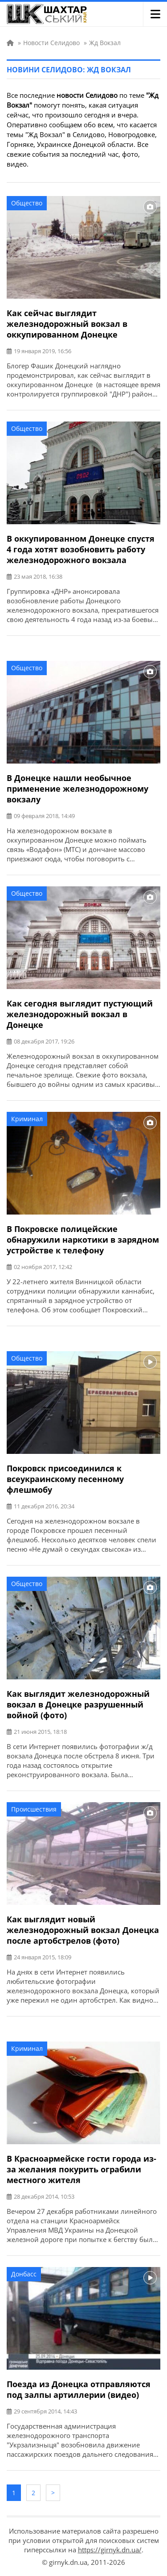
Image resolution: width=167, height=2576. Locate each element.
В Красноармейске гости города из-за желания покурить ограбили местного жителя (81, 2169)
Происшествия (34, 1809)
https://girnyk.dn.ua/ (110, 2549)
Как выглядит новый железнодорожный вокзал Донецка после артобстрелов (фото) (83, 1930)
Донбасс (24, 2274)
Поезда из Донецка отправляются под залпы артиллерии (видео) (79, 2389)
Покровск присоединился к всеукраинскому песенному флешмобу (65, 1479)
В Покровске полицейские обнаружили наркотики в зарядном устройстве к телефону (83, 1239)
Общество (26, 203)
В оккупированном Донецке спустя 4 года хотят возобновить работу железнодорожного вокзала (81, 549)
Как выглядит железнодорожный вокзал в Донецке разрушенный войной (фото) (78, 1704)
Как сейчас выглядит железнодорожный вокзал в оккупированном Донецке (67, 324)
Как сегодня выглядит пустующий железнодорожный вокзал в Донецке (80, 1014)
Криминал (27, 1119)
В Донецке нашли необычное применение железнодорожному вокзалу (77, 788)
